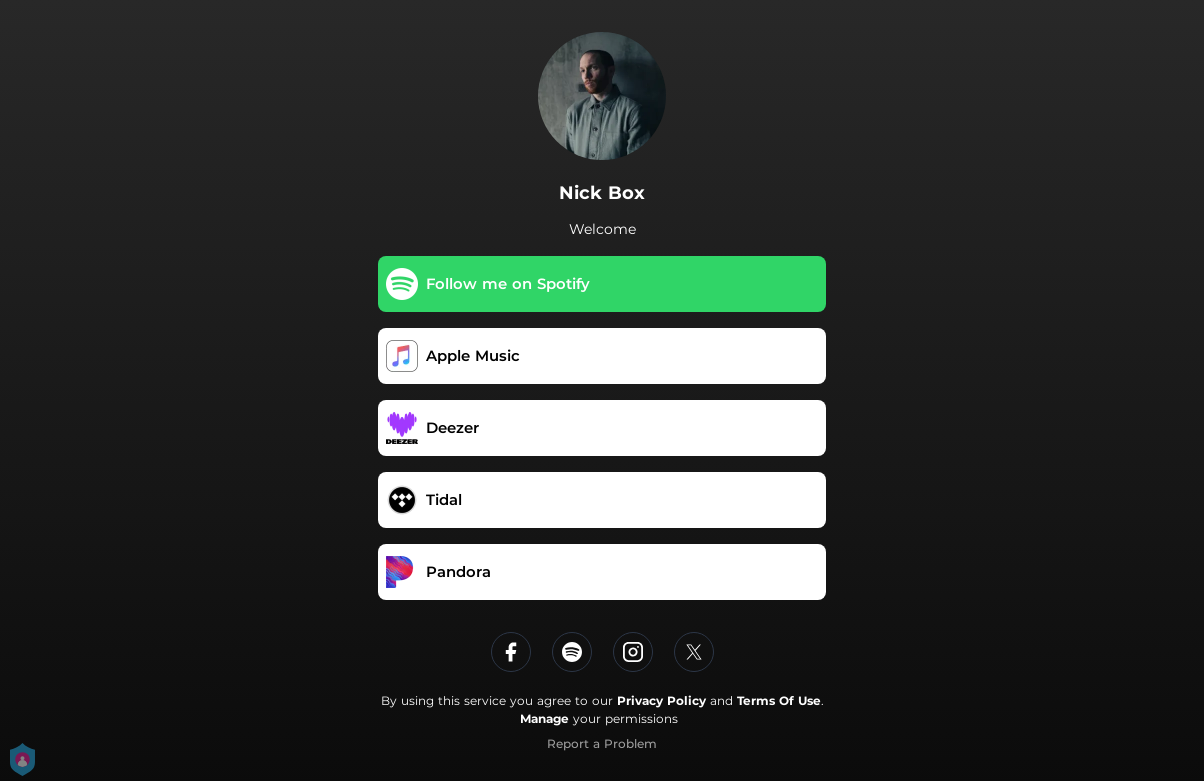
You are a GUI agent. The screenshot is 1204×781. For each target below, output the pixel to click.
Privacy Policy (661, 700)
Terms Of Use (779, 700)
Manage (544, 718)
